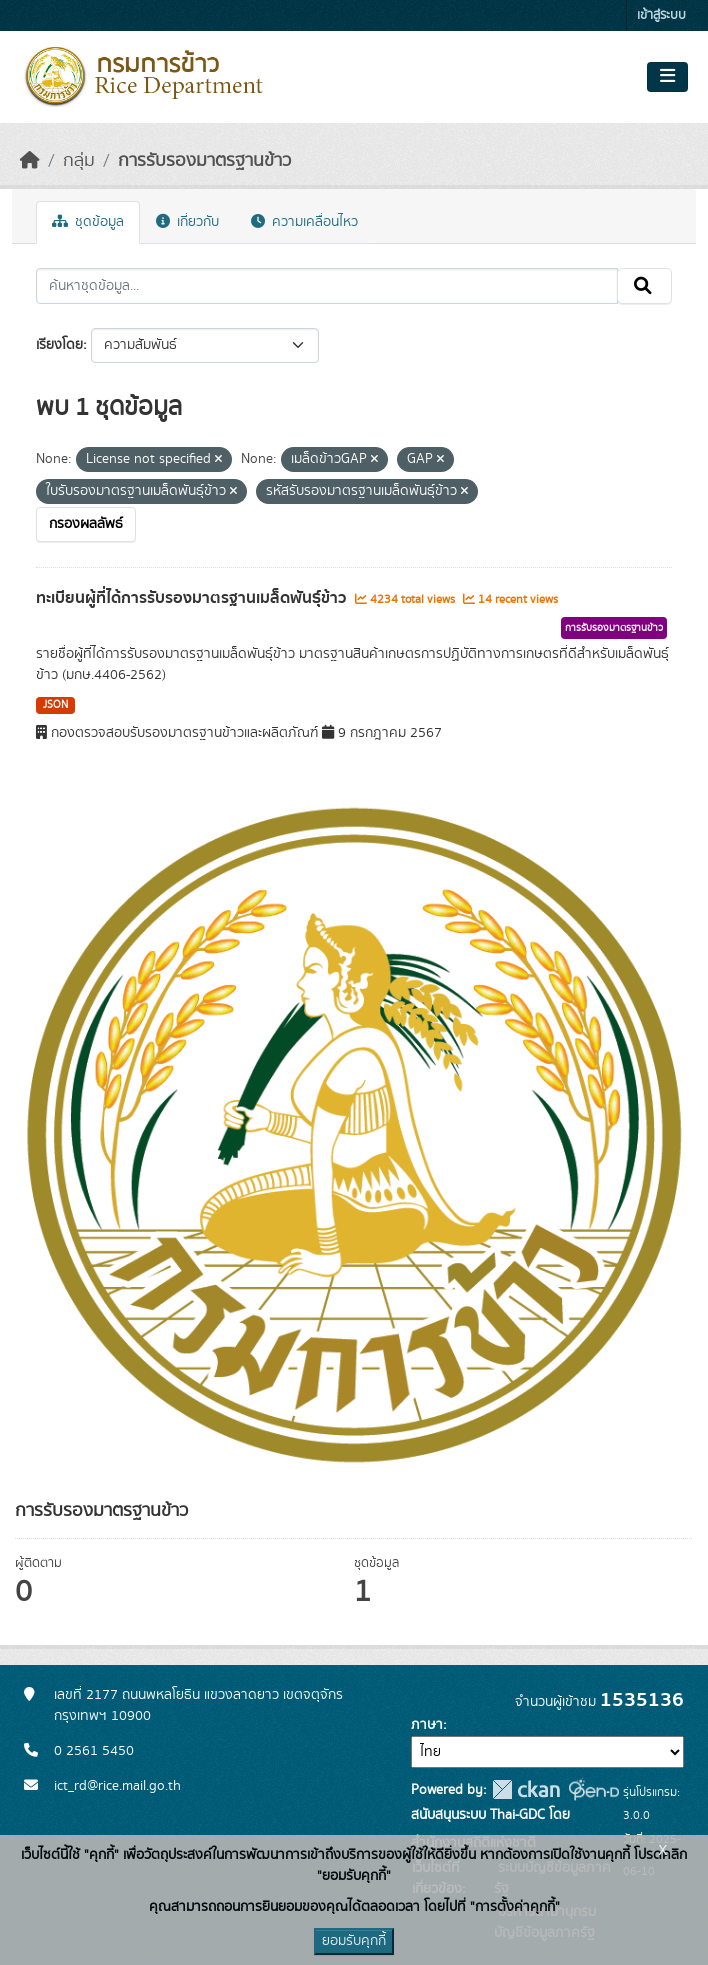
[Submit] (644, 286)
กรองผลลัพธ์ (86, 524)
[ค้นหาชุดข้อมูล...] (327, 286)
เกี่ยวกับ (187, 222)
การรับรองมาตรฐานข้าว (204, 161)
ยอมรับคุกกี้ (354, 1941)
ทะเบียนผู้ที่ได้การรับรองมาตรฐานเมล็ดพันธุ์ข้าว (193, 598)
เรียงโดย (59, 345)
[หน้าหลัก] (30, 161)
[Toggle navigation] (667, 77)
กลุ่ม (79, 161)
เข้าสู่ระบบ (661, 15)
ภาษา (427, 1725)
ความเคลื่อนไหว (304, 222)
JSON (55, 705)
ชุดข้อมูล (88, 222)
